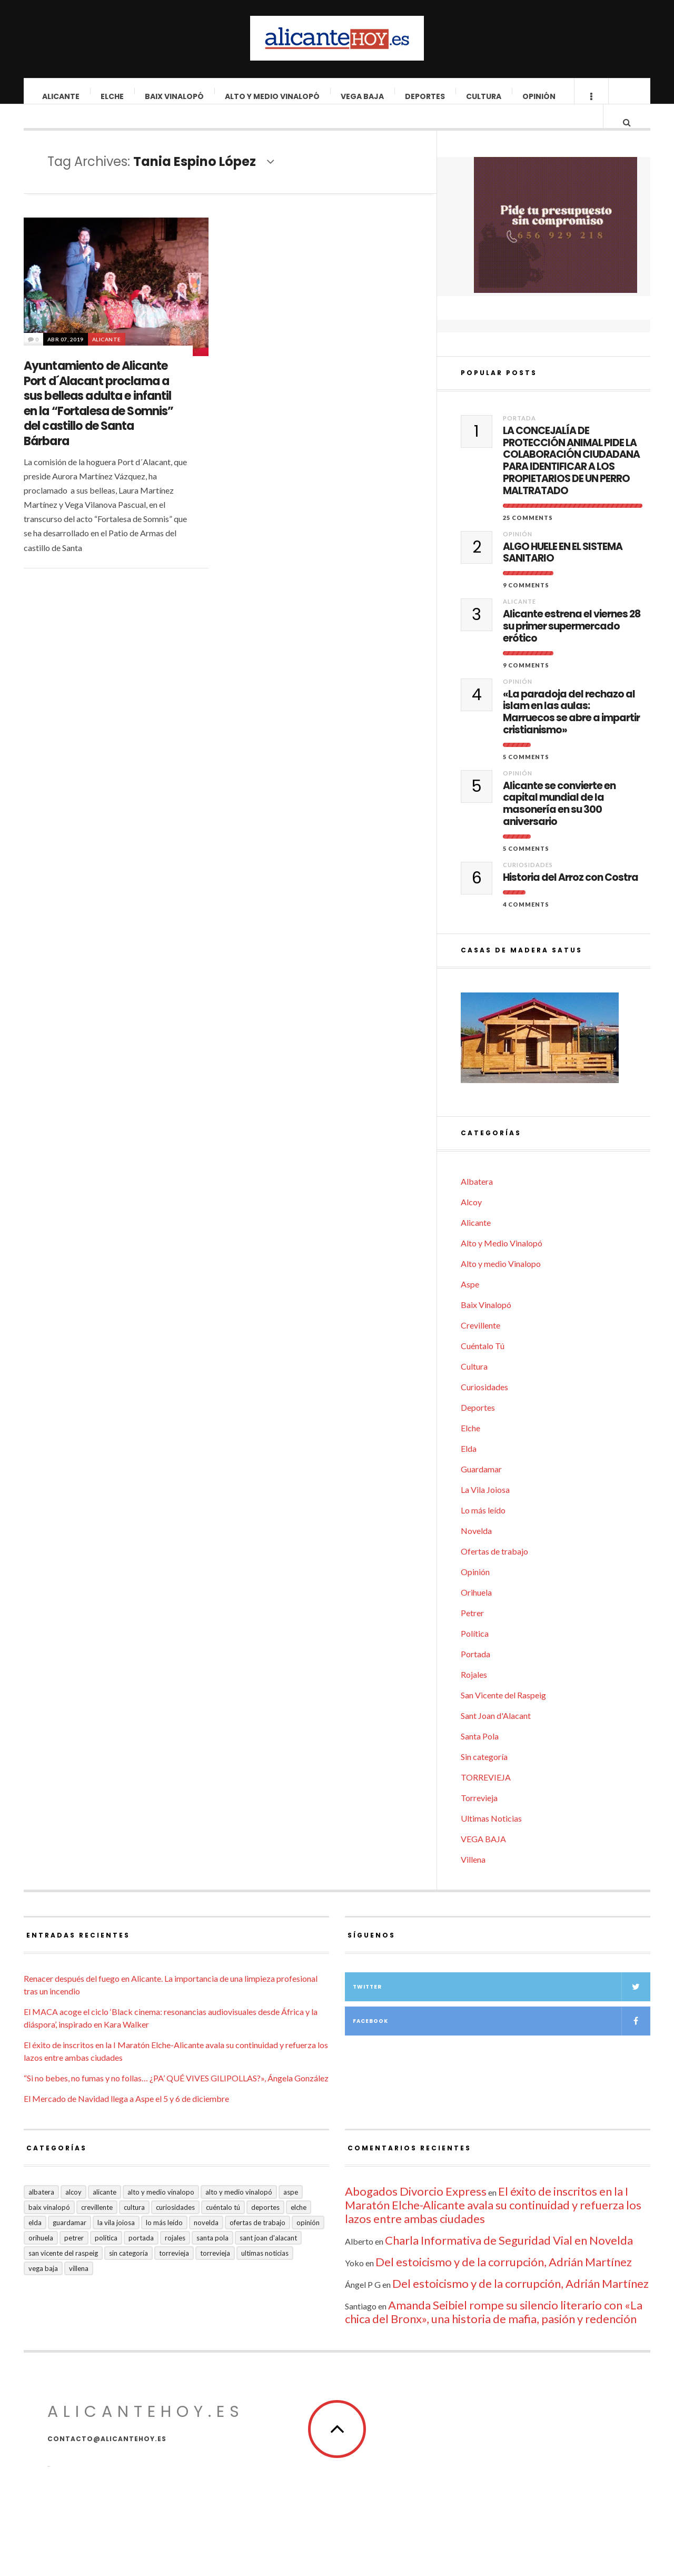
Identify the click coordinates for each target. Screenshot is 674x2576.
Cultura (484, 96)
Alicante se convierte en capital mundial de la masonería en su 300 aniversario (559, 824)
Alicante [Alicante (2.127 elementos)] (104, 2211)
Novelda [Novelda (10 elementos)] (206, 2242)
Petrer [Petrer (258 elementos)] (74, 2257)
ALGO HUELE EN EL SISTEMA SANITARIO (562, 573)
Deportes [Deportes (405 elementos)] (265, 2227)
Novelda (476, 1550)
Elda (469, 1468)
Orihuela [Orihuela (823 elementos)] (40, 2257)
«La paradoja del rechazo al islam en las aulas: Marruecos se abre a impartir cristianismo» (571, 732)
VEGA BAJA (362, 96)
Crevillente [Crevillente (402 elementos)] (97, 2227)
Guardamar (481, 1488)
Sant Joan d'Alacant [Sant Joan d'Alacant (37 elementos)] (268, 2257)
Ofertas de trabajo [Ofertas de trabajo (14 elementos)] (257, 2242)
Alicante (61, 96)
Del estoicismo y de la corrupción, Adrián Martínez (503, 2281)
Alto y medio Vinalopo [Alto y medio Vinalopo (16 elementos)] (160, 2211)
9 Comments (526, 604)
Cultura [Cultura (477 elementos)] (134, 2227)
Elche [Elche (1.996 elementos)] (298, 2227)
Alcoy (471, 1221)
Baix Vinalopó (174, 96)
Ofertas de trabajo (494, 1571)
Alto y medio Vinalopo (501, 1283)
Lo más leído (483, 1530)
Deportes (425, 96)
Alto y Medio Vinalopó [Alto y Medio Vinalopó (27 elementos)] (238, 2211)
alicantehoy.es (145, 2431)
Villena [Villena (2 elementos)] (78, 2288)
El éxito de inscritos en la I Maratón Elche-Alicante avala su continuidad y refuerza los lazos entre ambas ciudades (493, 2224)
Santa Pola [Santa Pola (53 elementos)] (212, 2257)
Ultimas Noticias (491, 1838)
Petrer (472, 1632)
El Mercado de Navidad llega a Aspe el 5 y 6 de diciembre (126, 2118)
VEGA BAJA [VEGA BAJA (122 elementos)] (43, 2288)
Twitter (501, 2006)
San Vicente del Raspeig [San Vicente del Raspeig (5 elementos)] (63, 2272)
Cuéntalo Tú (482, 1365)
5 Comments (526, 776)
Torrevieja (479, 1817)
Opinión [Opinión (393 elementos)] (308, 2242)
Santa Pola (480, 1756)
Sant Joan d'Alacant (496, 1735)
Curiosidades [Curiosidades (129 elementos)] (175, 2227)
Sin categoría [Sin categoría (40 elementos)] (128, 2272)
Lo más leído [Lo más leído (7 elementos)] (164, 2242)
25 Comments (528, 537)
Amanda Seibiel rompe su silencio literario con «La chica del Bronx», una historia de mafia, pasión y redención (493, 2331)
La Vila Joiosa (485, 1509)
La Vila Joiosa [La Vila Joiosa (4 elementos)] (116, 2242)
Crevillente (480, 1345)
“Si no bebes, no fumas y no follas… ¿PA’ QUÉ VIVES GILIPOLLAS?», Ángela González (176, 2097)
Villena (473, 1879)
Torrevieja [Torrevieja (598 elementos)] (174, 2272)
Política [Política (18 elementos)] (106, 2257)
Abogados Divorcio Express (416, 2211)
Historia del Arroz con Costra (570, 897)
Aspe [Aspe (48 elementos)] (290, 2211)
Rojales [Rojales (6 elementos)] (175, 2257)
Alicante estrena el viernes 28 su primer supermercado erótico (571, 646)
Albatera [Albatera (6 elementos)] (41, 2211)
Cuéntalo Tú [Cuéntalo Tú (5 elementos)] (223, 2227)
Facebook (501, 2040)
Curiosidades (528, 884)
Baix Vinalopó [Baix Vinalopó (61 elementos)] (49, 2227)
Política (475, 1653)
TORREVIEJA (486, 1797)
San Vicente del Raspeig (503, 1714)
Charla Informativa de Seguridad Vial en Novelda (509, 2260)
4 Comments (526, 923)
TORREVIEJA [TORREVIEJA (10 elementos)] (215, 2272)
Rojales (474, 1694)
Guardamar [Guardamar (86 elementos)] (69, 2242)
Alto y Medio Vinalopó (272, 96)
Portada (519, 437)
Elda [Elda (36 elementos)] (35, 2242)
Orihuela (476, 1612)
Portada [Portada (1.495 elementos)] (141, 2257)
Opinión (539, 96)
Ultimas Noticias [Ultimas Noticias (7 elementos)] (265, 2272)
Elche (112, 96)
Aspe (470, 1304)
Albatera (477, 1201)
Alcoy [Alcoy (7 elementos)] (73, 2211)
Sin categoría (484, 1776)
